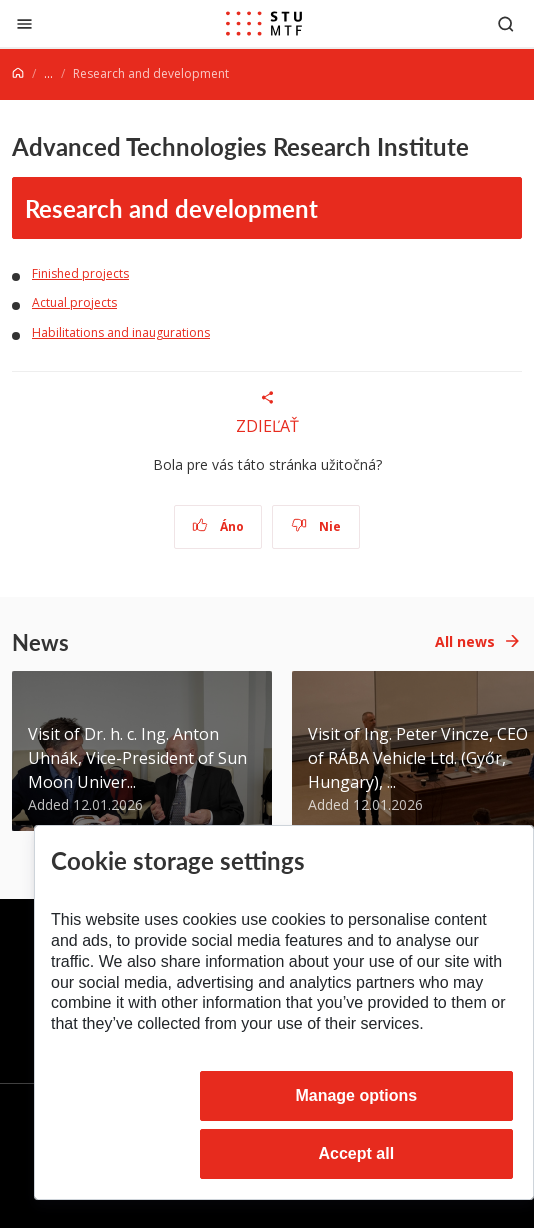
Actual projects (74, 302)
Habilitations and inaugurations (121, 332)
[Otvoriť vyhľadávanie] (506, 23)
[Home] (18, 73)
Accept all (357, 1153)
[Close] (24, 23)
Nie (316, 526)
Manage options (356, 1095)
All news (465, 641)
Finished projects (80, 273)
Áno (218, 526)
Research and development (171, 208)
